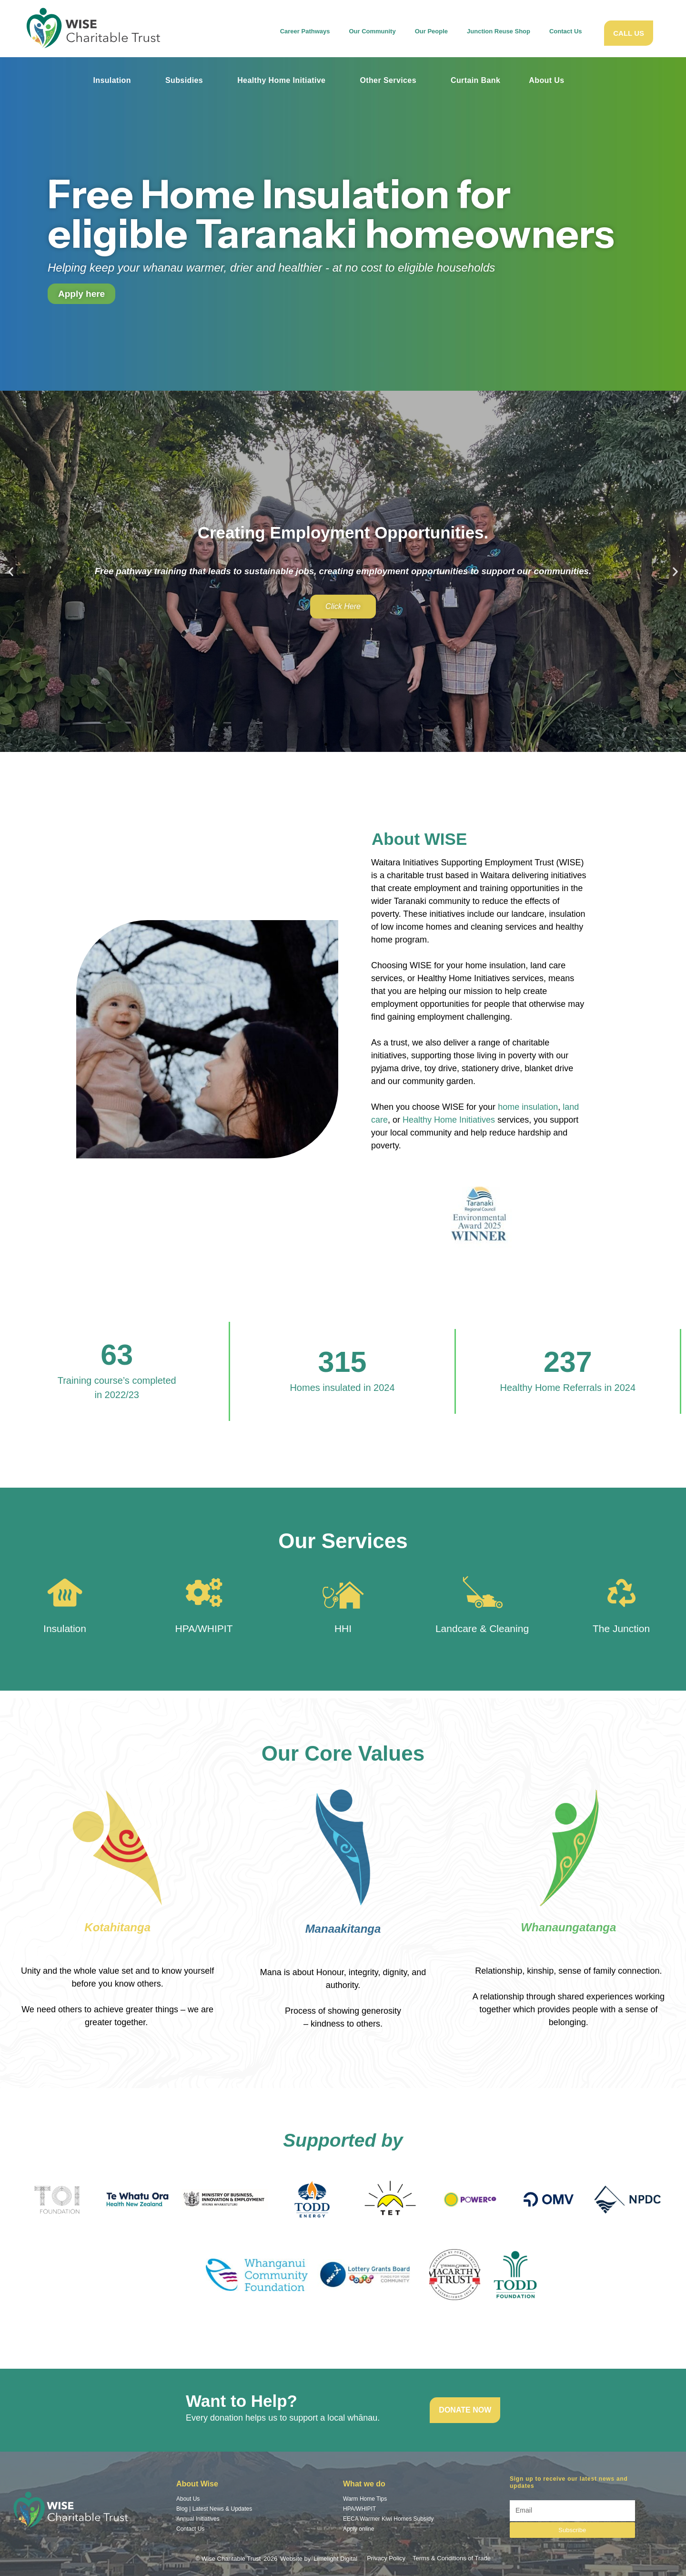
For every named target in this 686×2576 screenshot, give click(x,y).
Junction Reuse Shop (498, 31)
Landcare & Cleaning (482, 1628)
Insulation (112, 80)
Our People (431, 34)
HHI (343, 1628)
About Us (546, 80)
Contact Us (565, 31)
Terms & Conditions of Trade (452, 2558)
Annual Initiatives (198, 2518)
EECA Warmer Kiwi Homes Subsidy (388, 2518)
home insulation (528, 1107)
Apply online (358, 2528)
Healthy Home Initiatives (449, 1120)
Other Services (388, 80)
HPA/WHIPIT (204, 1628)
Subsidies (184, 80)
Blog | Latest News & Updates (214, 2508)
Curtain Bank (475, 80)
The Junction (621, 1628)
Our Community (372, 34)
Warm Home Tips (365, 2498)
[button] (11, 572)
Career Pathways (305, 34)
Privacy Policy (386, 2558)
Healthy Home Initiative (281, 80)
